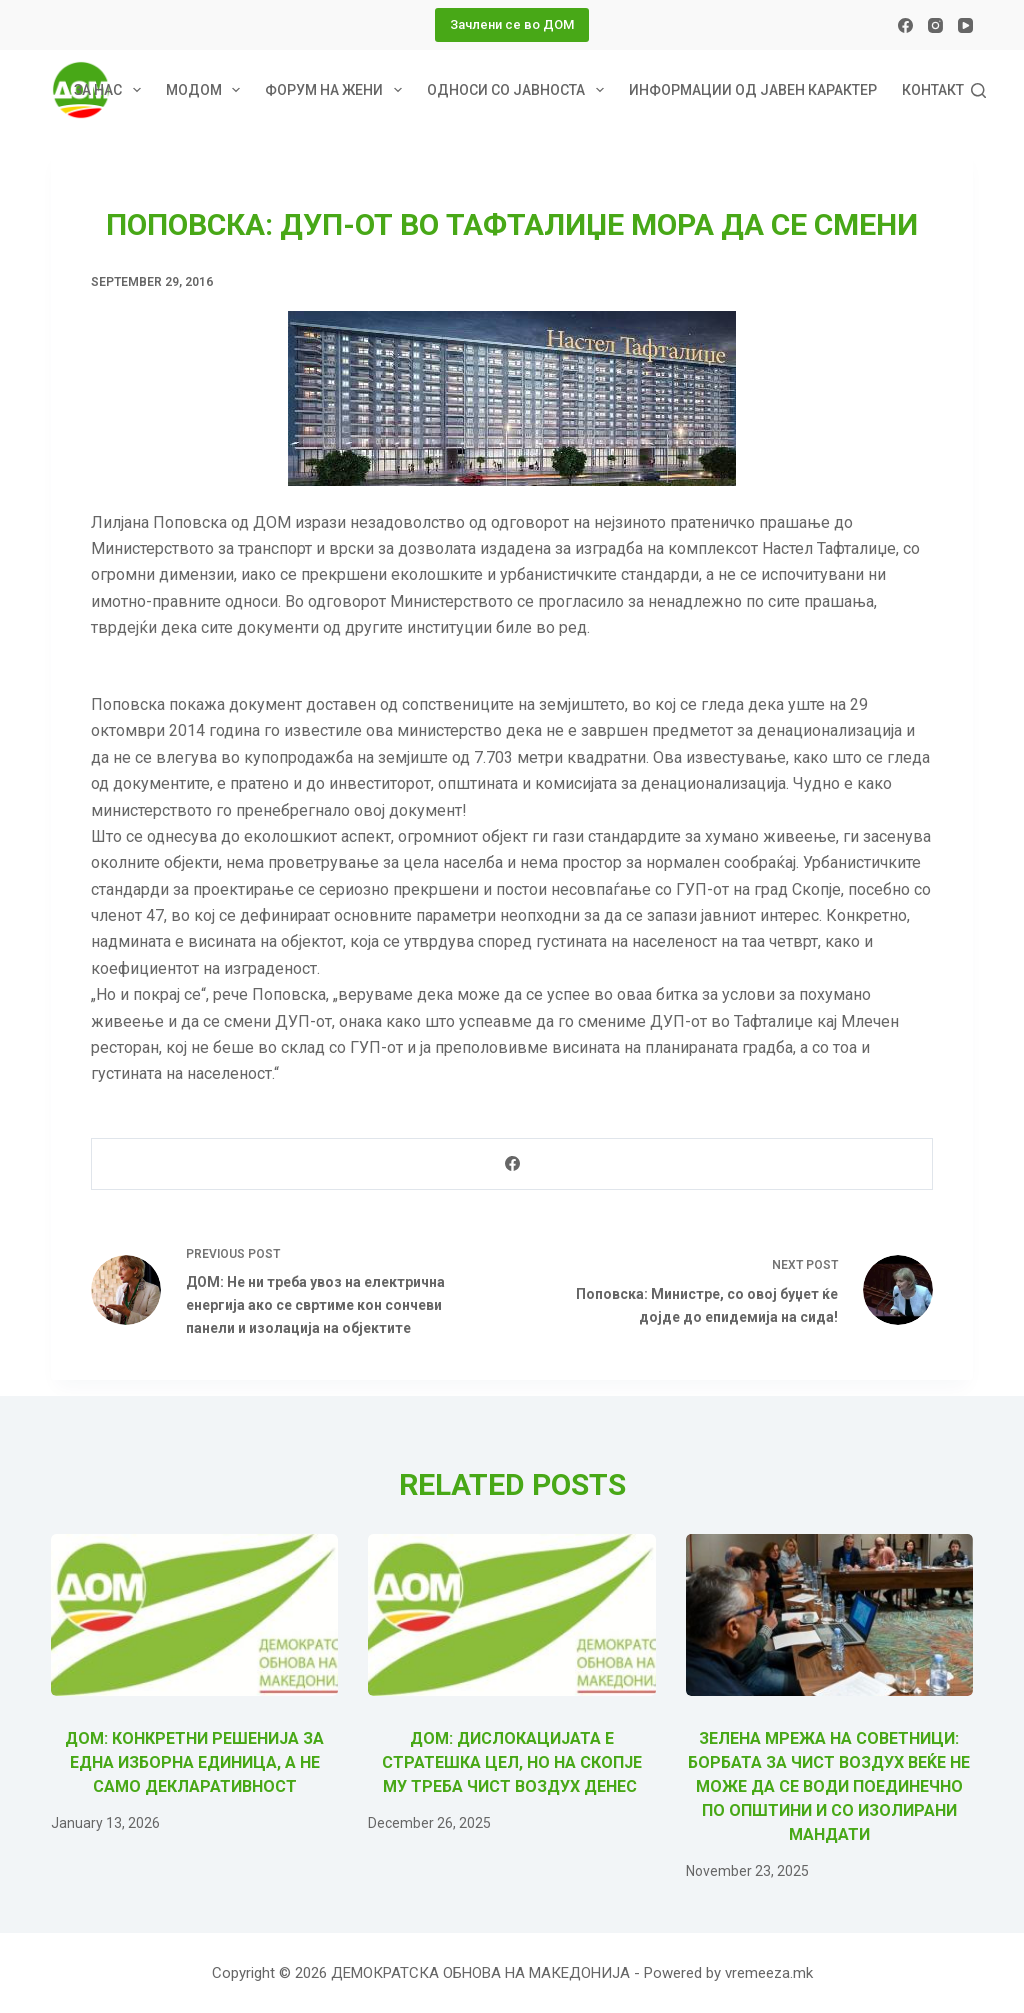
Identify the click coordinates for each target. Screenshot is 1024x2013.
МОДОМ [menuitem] (207, 90)
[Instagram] (935, 25)
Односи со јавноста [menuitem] (519, 90)
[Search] (978, 90)
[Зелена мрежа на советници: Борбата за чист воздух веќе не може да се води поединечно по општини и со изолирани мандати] (829, 1615)
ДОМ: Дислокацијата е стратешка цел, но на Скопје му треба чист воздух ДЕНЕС (512, 1762)
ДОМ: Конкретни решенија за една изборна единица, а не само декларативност (194, 1762)
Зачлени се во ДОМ (512, 24)
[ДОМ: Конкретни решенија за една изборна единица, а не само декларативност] (194, 1615)
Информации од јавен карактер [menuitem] (753, 90)
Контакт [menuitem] (933, 90)
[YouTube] (965, 25)
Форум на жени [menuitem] (337, 90)
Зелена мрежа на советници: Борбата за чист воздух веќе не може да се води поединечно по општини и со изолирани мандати (829, 1786)
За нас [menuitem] (111, 90)
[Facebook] (905, 25)
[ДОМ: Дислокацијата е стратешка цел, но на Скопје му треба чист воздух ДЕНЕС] (511, 1615)
